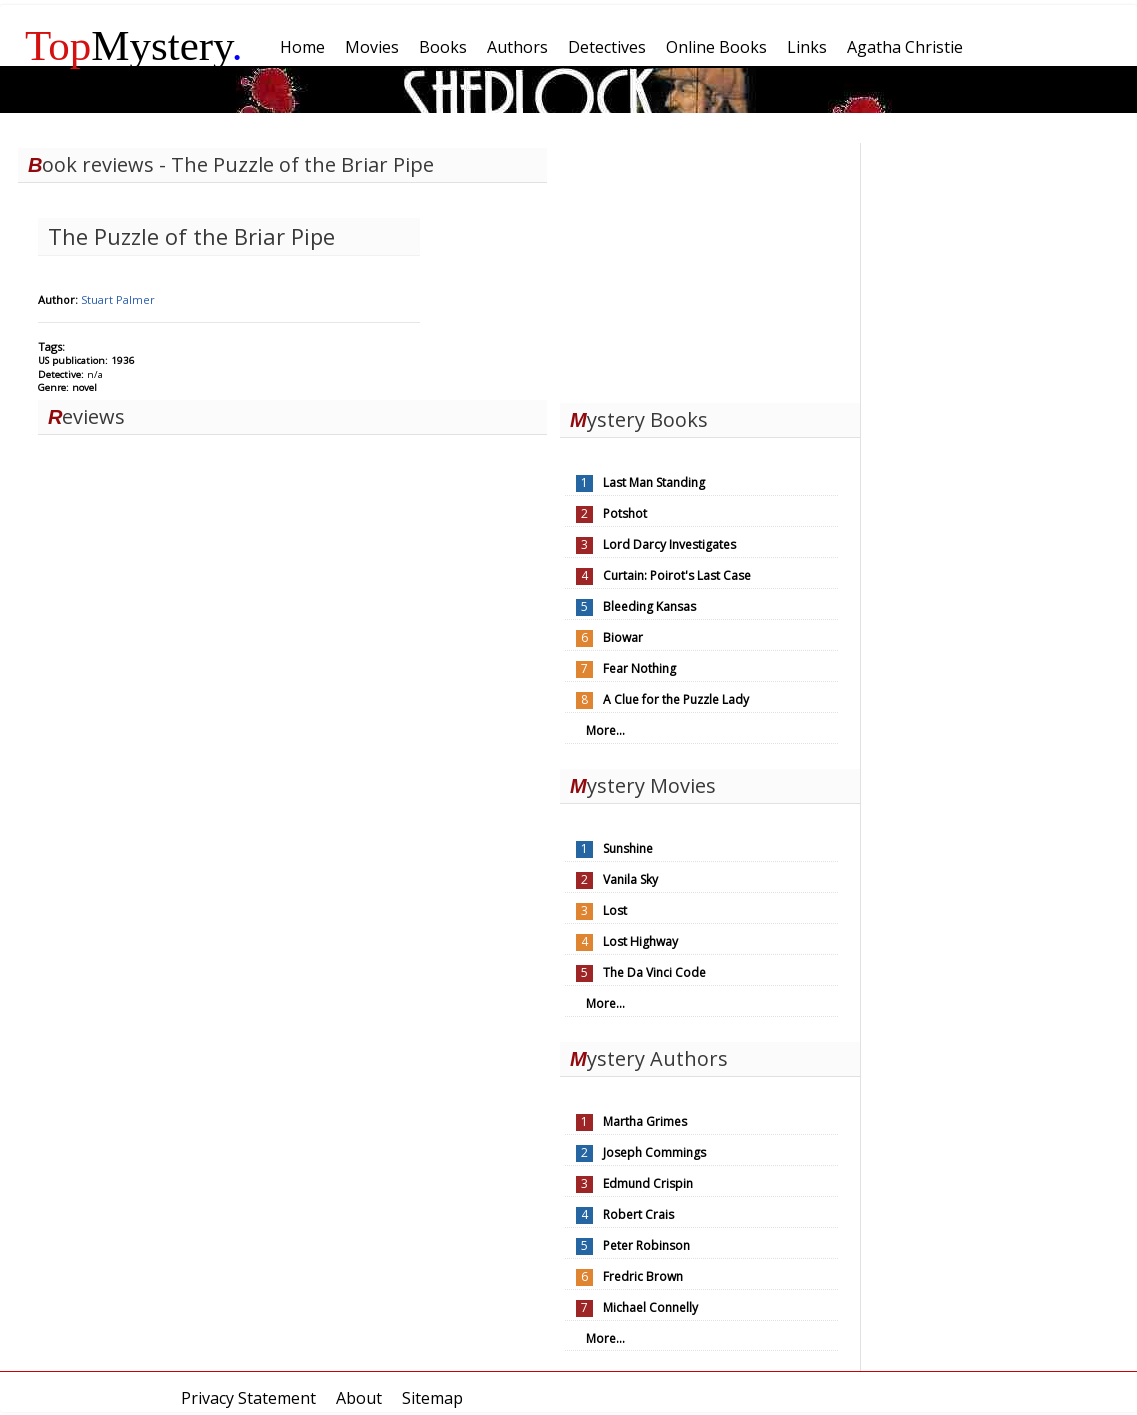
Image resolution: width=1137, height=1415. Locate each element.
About (359, 1398)
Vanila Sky (630, 879)
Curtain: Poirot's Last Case (677, 575)
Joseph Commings (654, 1152)
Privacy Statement (248, 1398)
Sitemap (432, 1398)
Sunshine (628, 848)
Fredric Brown (643, 1276)
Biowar (623, 637)
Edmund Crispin (648, 1183)
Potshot (625, 513)
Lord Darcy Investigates (669, 544)
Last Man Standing (654, 482)
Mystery (134, 45)
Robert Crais (638, 1214)
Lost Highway (640, 941)
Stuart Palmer (118, 299)
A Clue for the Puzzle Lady (676, 699)
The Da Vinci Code (654, 972)
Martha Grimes (645, 1121)
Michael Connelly (650, 1307)
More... (605, 730)
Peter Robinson (646, 1245)
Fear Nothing (639, 668)
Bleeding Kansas (649, 606)
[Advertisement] (710, 268)
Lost (615, 910)
